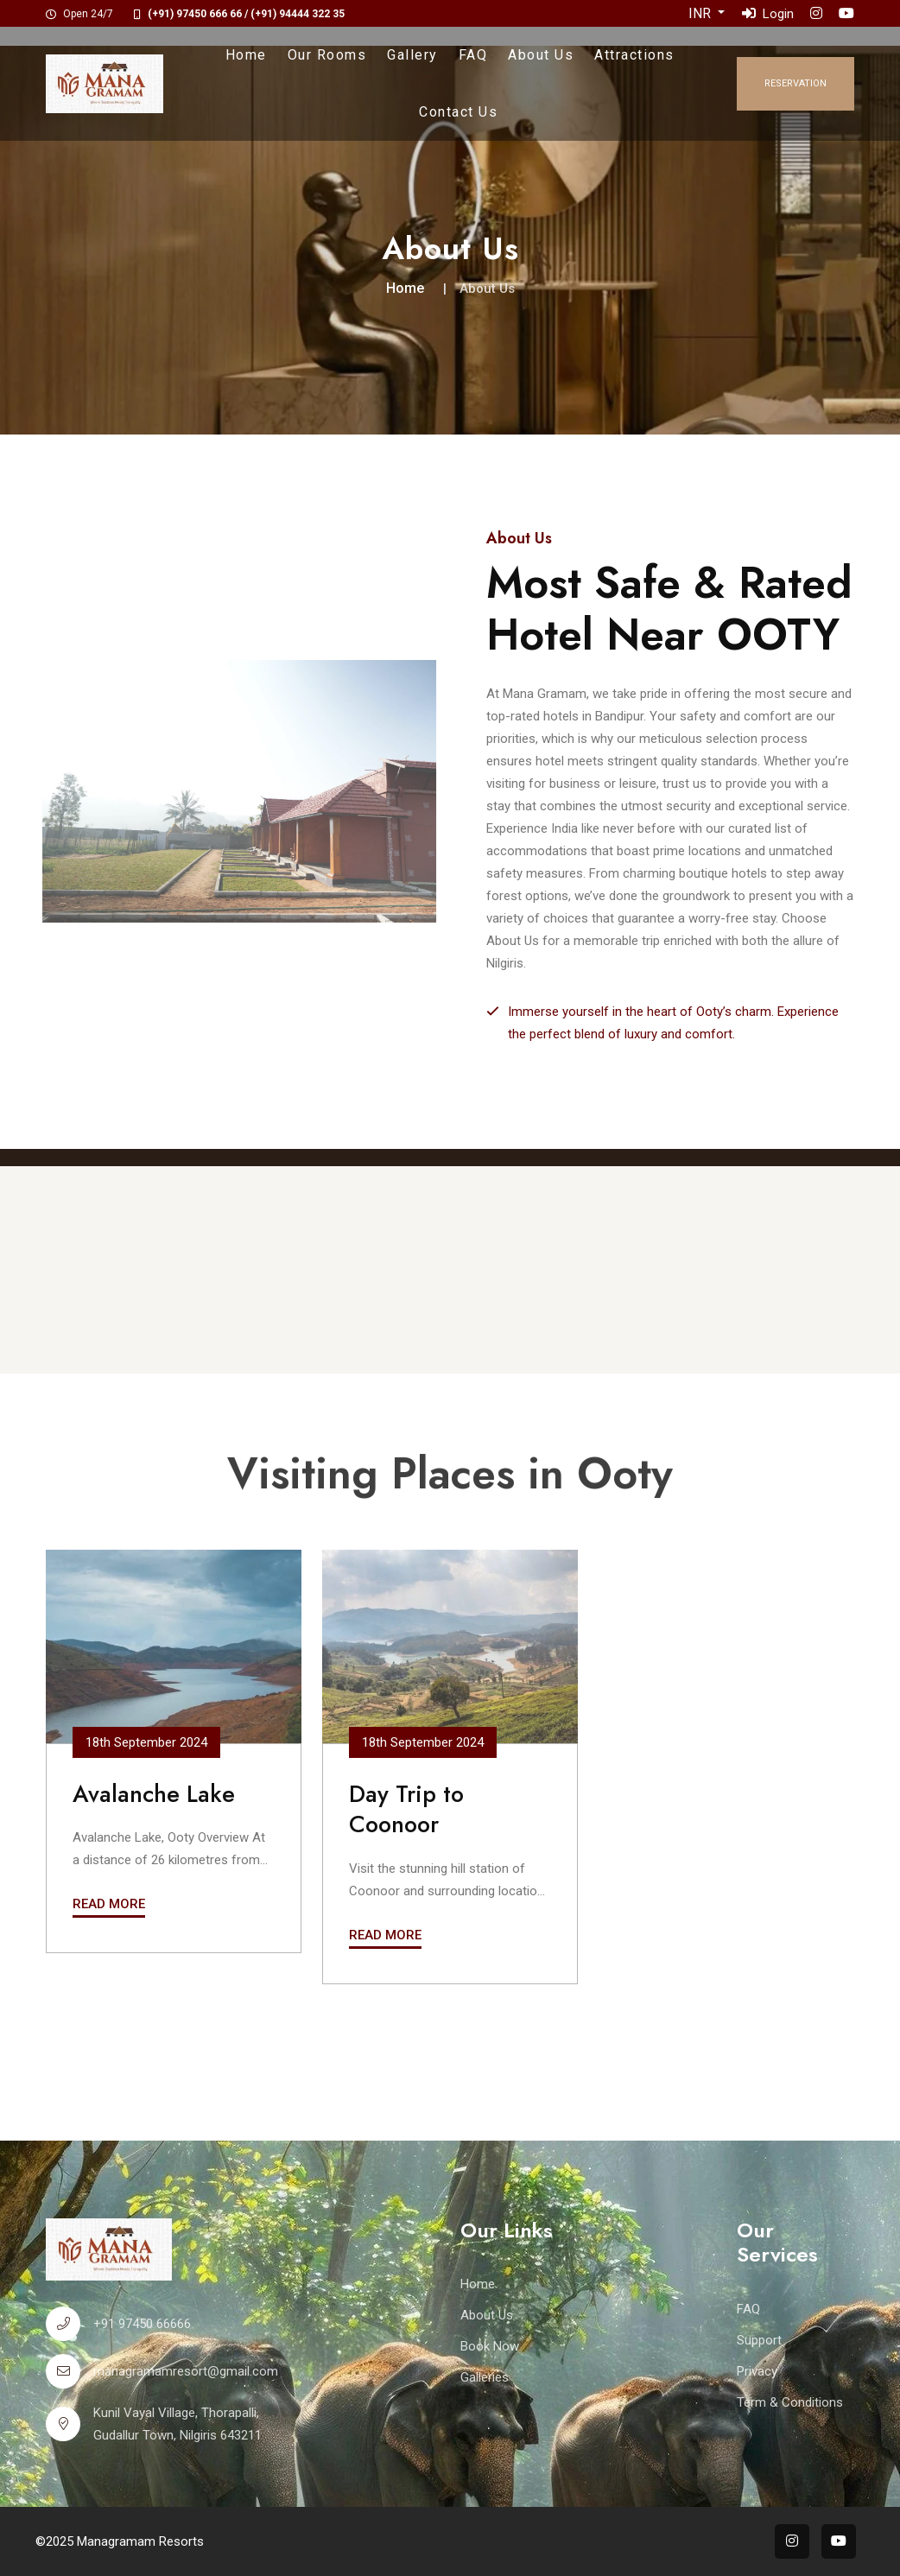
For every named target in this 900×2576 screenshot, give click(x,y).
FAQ (473, 55)
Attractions (634, 55)
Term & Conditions (790, 2402)
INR (701, 13)
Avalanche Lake (154, 1794)
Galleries (484, 2377)
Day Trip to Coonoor (406, 1809)
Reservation (795, 83)
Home (246, 55)
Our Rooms (327, 55)
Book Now (489, 2346)
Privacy (757, 2371)
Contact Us (458, 112)
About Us (541, 55)
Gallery (412, 55)
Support (759, 2340)
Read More (109, 1904)
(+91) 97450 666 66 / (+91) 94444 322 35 (246, 14)
